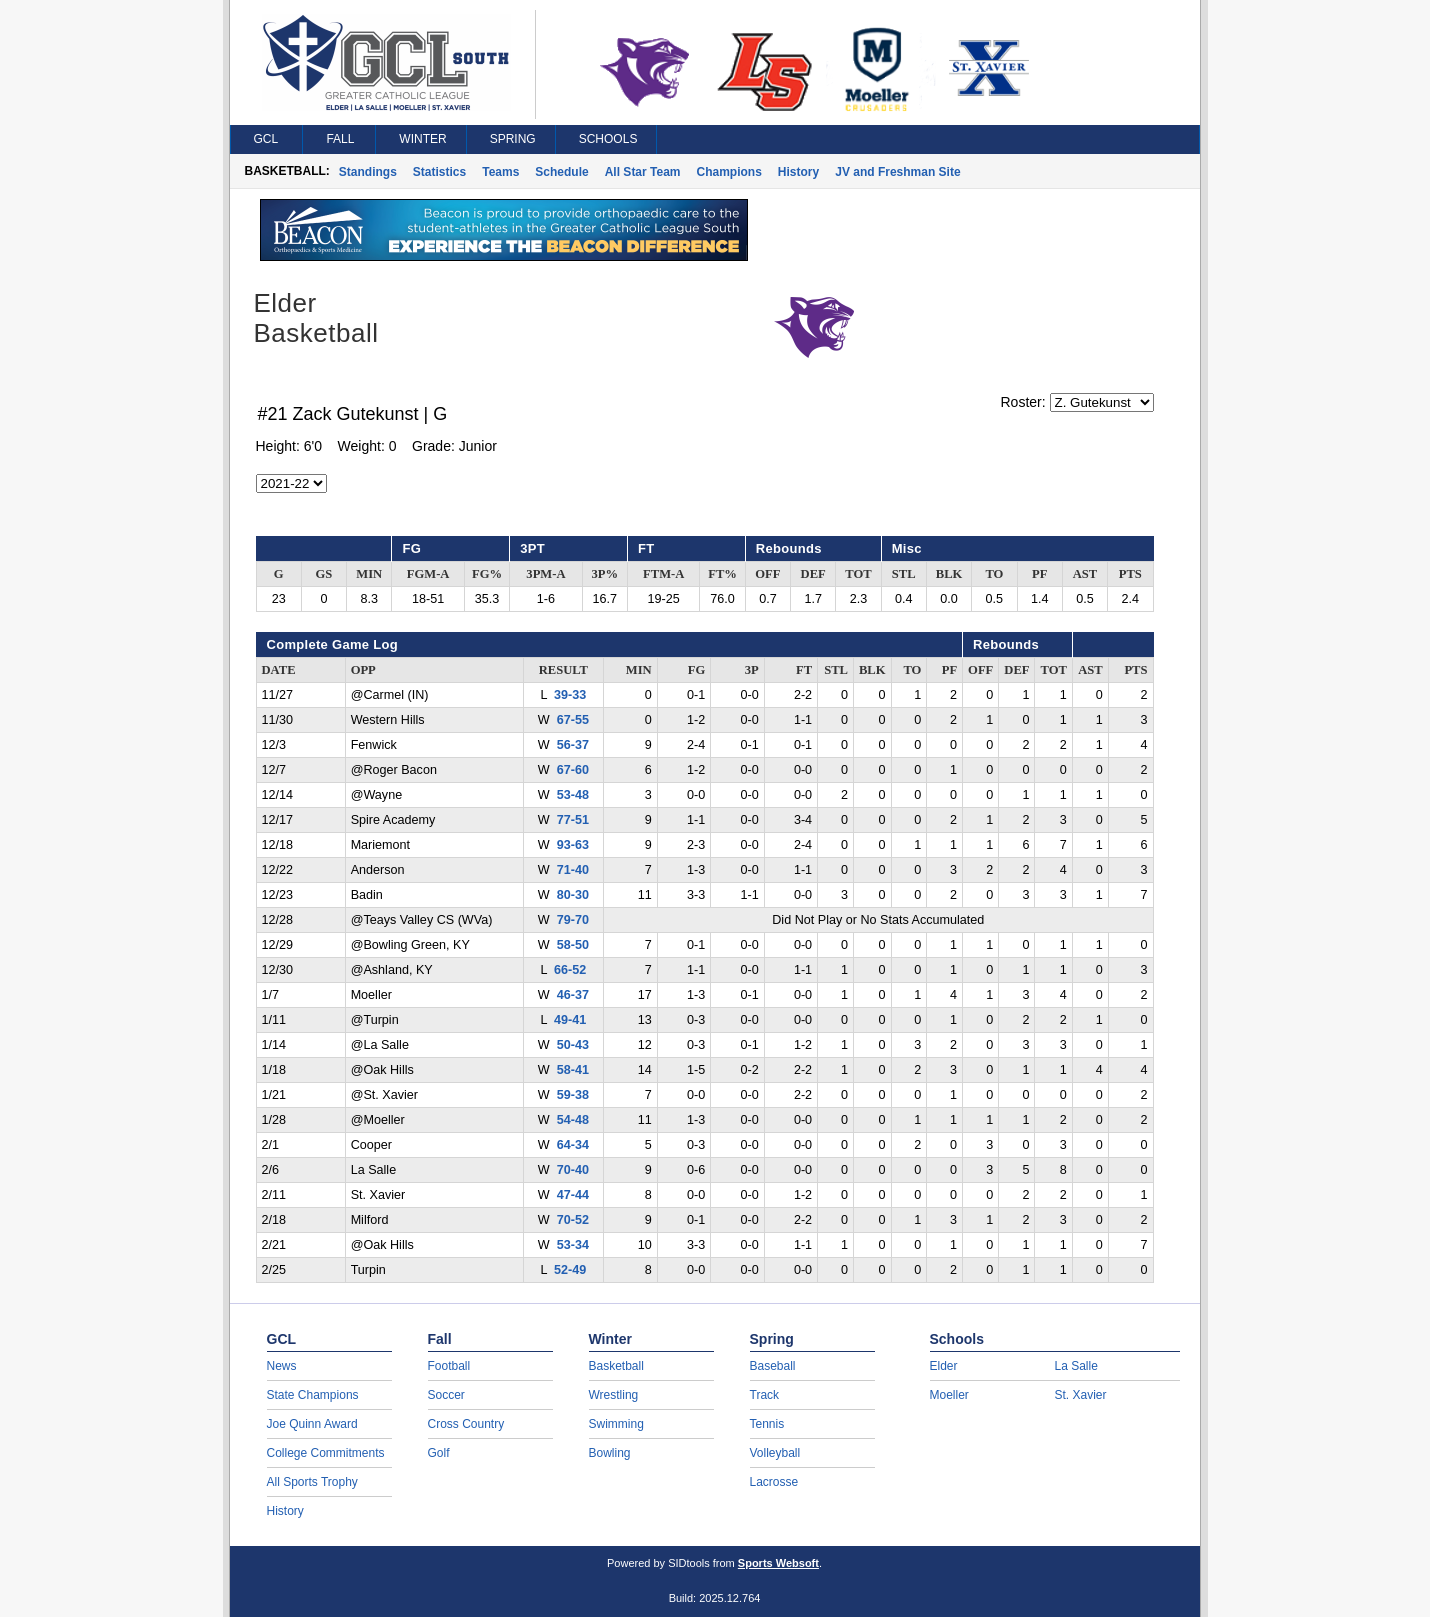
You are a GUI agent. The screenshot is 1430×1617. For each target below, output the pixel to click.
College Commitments (326, 1453)
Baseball (773, 1366)
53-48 (573, 795)
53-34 (573, 1245)
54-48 (573, 1120)
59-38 (573, 1095)
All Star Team (643, 172)
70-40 (573, 1170)
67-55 (573, 720)
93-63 (573, 845)
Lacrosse (774, 1482)
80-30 (573, 895)
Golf (439, 1453)
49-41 (570, 1020)
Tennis (767, 1424)
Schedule (561, 172)
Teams (500, 172)
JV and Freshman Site (897, 172)
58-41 (573, 1070)
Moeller (949, 1395)
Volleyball (775, 1453)
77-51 (573, 820)
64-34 (573, 1145)
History (798, 172)
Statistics (439, 172)
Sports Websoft (778, 1563)
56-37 (573, 745)
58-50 (573, 945)
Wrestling (614, 1395)
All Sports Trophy (312, 1482)
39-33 (570, 695)
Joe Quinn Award (312, 1424)
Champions (729, 172)
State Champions (313, 1395)
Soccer (446, 1395)
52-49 (570, 1270)
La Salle (1076, 1366)
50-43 (573, 1045)
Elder (944, 1366)
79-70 (573, 920)
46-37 (573, 995)
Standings (368, 172)
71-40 (573, 870)
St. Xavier (1081, 1395)
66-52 (570, 970)
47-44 (573, 1195)
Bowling (610, 1453)
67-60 (573, 770)
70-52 (573, 1220)
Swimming (616, 1424)
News (282, 1366)
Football (449, 1366)
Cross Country (466, 1424)
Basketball (616, 1366)
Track (765, 1395)
